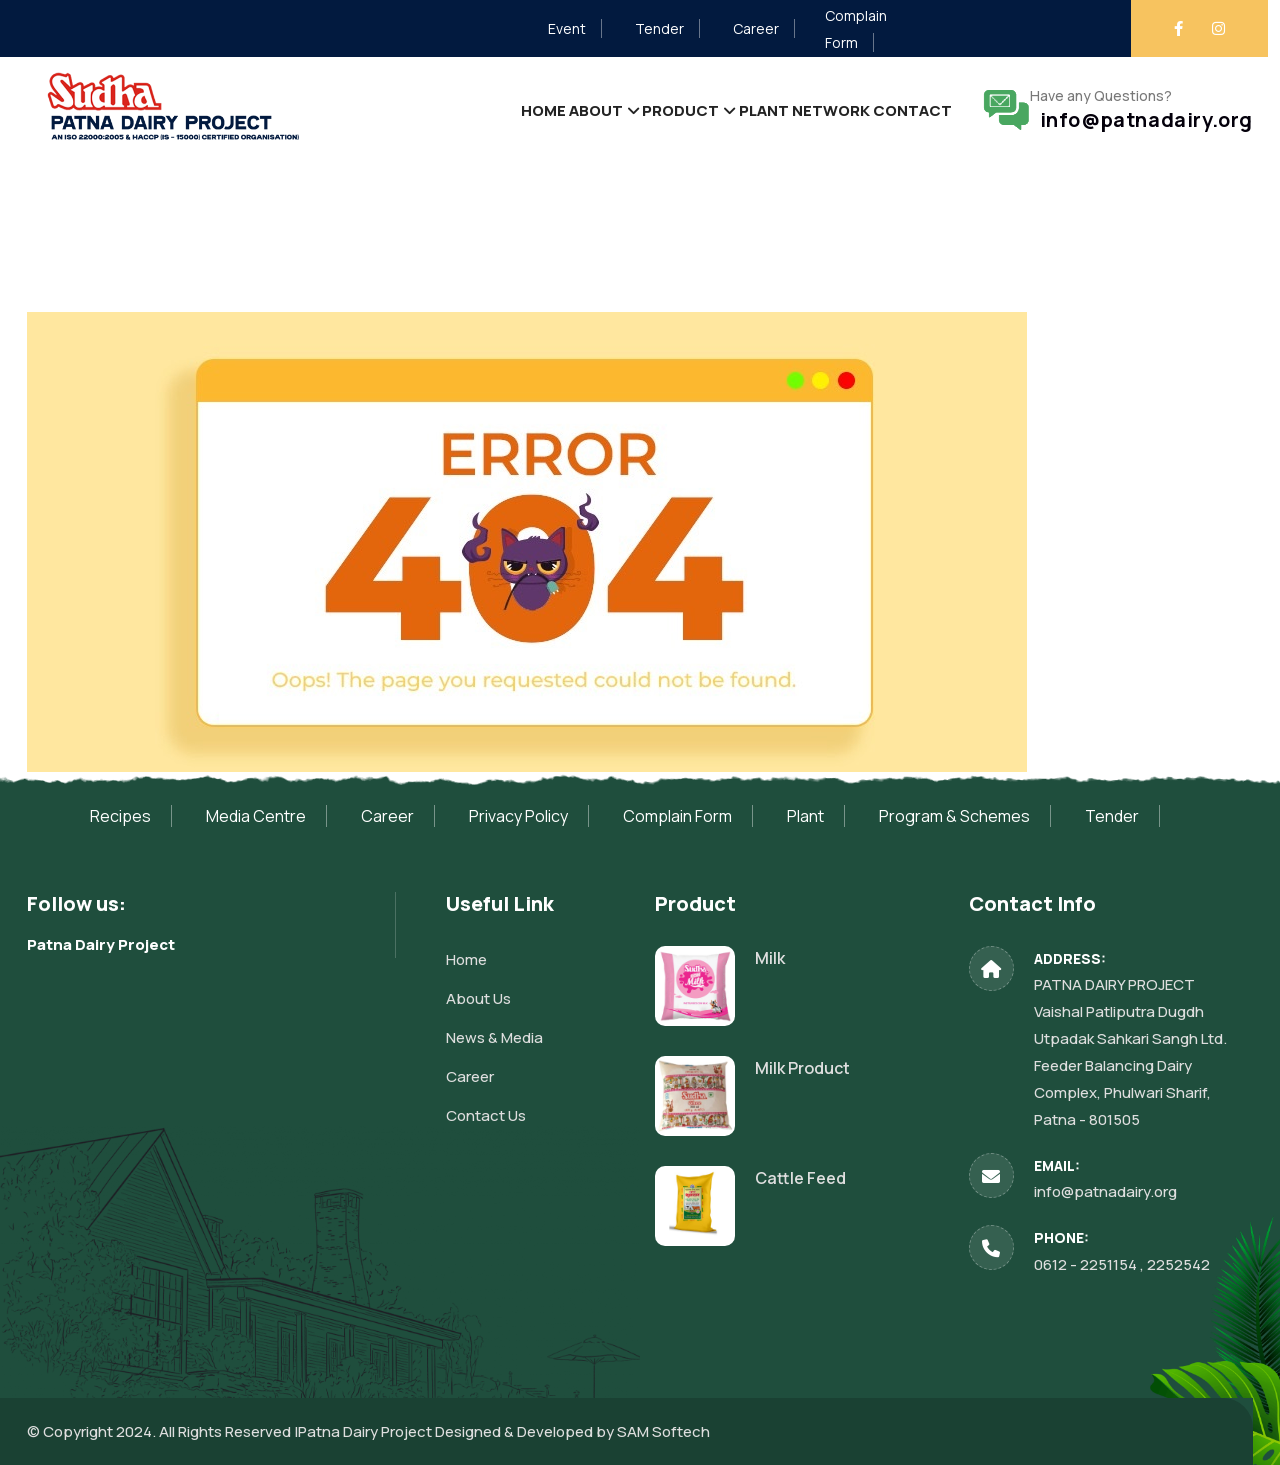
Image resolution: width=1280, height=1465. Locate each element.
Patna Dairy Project (101, 944)
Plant (726, 109)
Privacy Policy (518, 816)
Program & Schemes (954, 816)
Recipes (120, 816)
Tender (659, 28)
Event (567, 28)
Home (457, 109)
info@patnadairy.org (1141, 120)
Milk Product (802, 1068)
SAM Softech (663, 1431)
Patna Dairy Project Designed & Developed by (457, 1431)
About (526, 109)
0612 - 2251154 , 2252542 (1122, 1264)
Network (809, 109)
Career (756, 28)
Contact (905, 109)
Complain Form (677, 816)
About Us (478, 998)
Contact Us (486, 1115)
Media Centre (256, 816)
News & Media (494, 1037)
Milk (770, 958)
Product (627, 109)
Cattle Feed (800, 1178)
